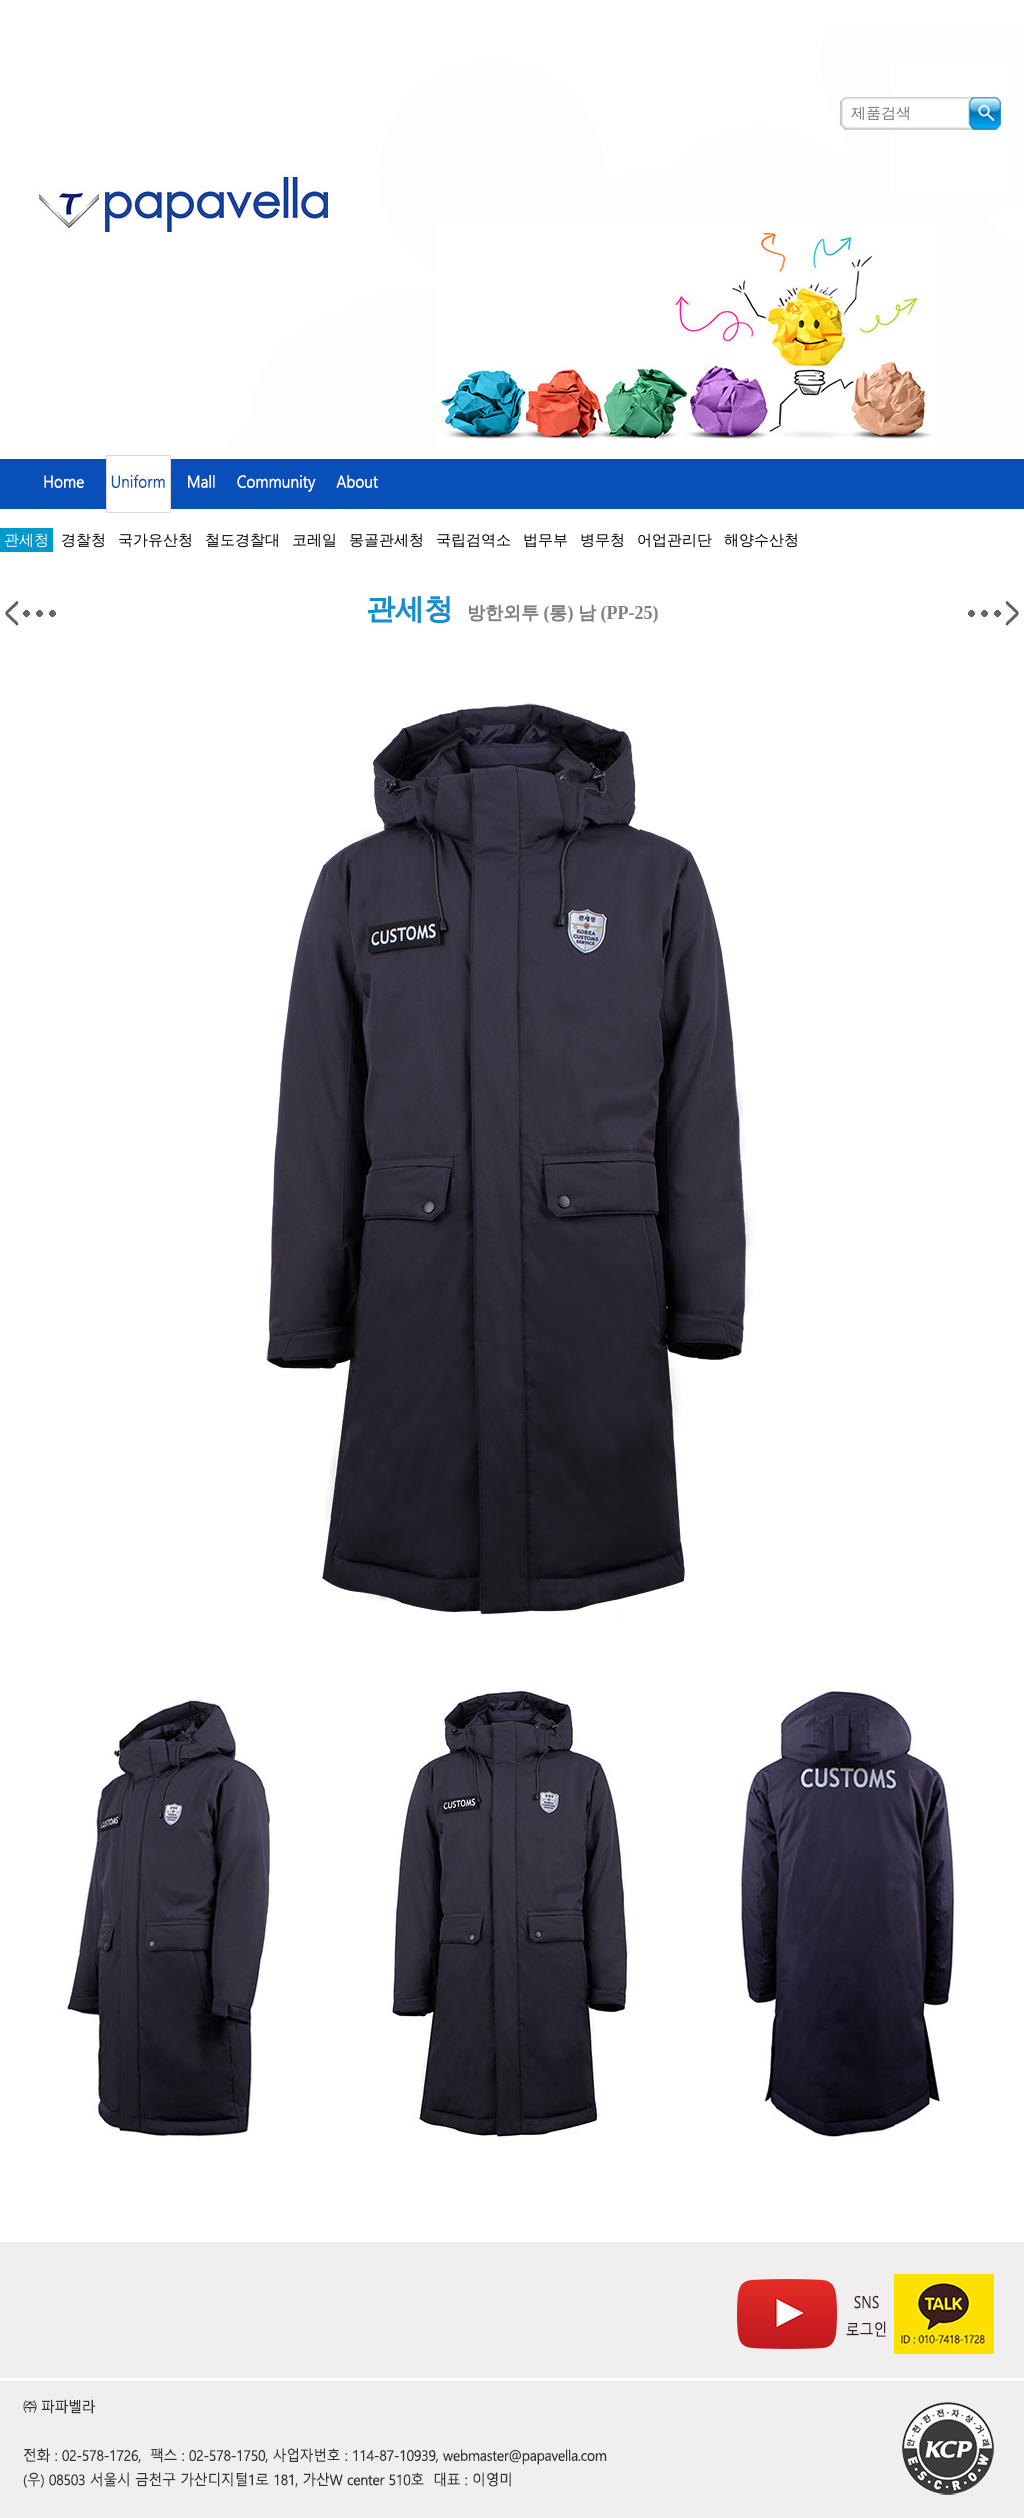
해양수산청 (761, 540)
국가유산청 (155, 540)
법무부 (545, 540)
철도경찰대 (242, 540)
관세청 (26, 540)
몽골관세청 (386, 540)
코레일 (314, 540)
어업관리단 (674, 540)
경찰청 (83, 540)
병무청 (602, 540)
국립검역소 (473, 540)
